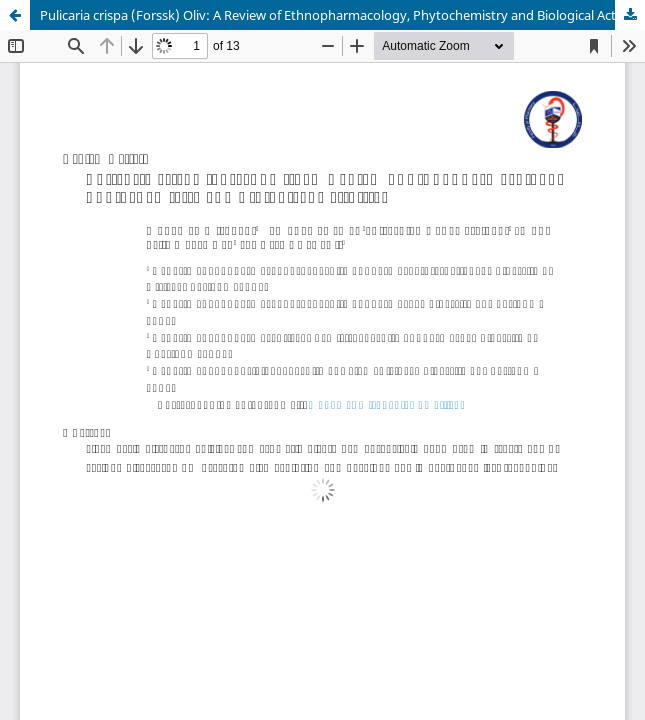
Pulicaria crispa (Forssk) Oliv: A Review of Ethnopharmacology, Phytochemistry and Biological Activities (342, 15)
